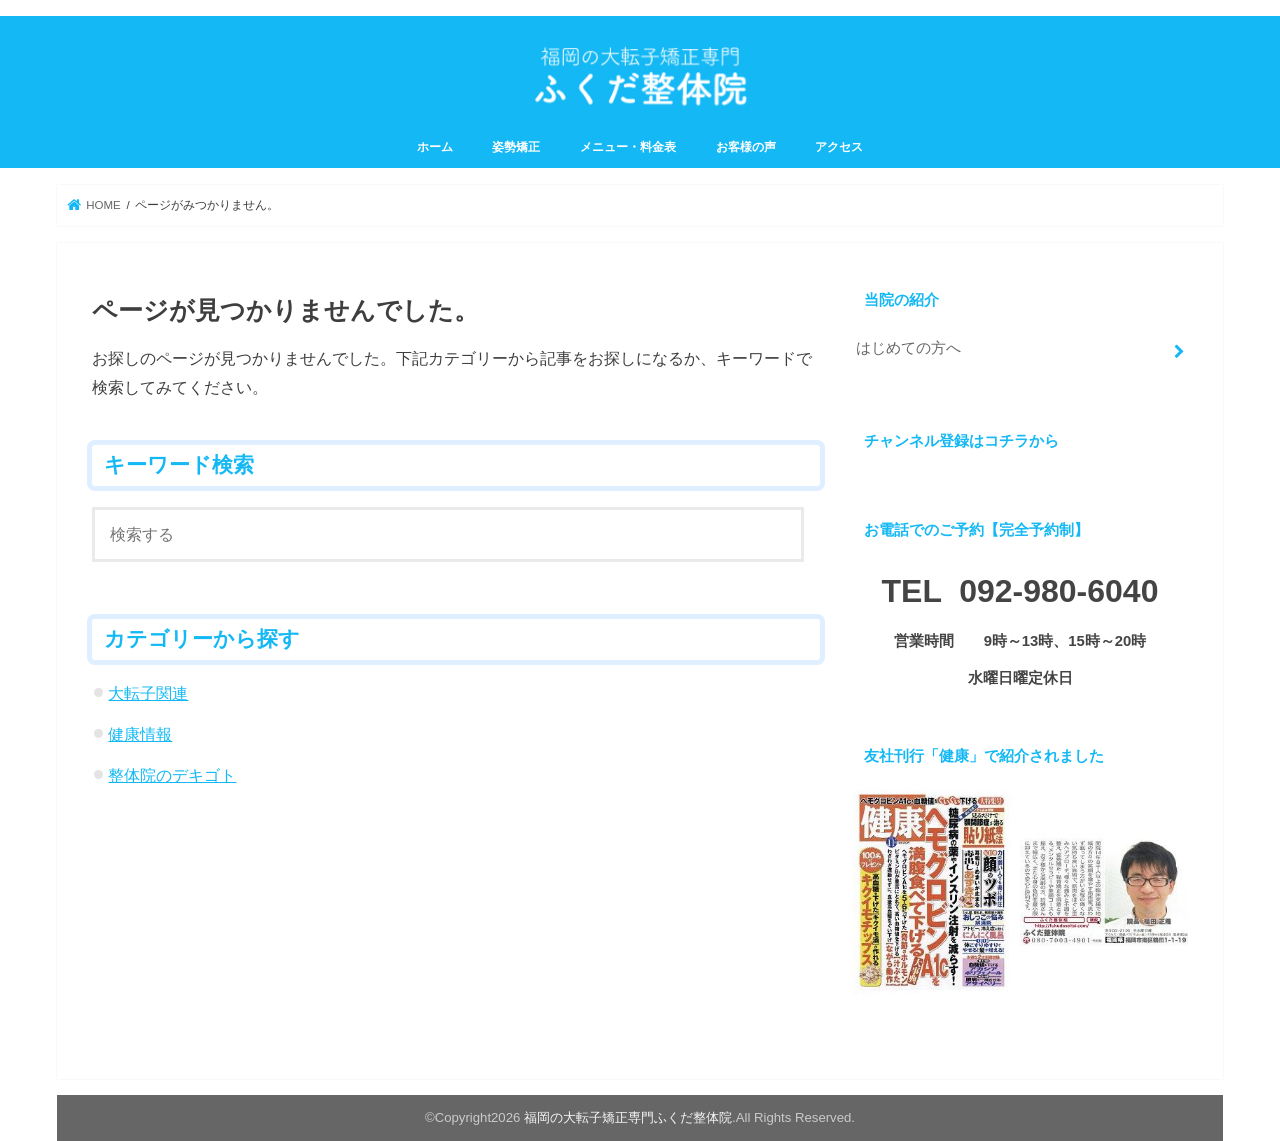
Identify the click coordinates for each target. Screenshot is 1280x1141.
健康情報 (140, 734)
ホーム (435, 147)
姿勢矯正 (516, 147)
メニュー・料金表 (628, 147)
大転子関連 (148, 693)
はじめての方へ (908, 348)
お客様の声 (746, 147)
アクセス (839, 147)
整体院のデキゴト (172, 775)
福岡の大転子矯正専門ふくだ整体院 (628, 1117)
